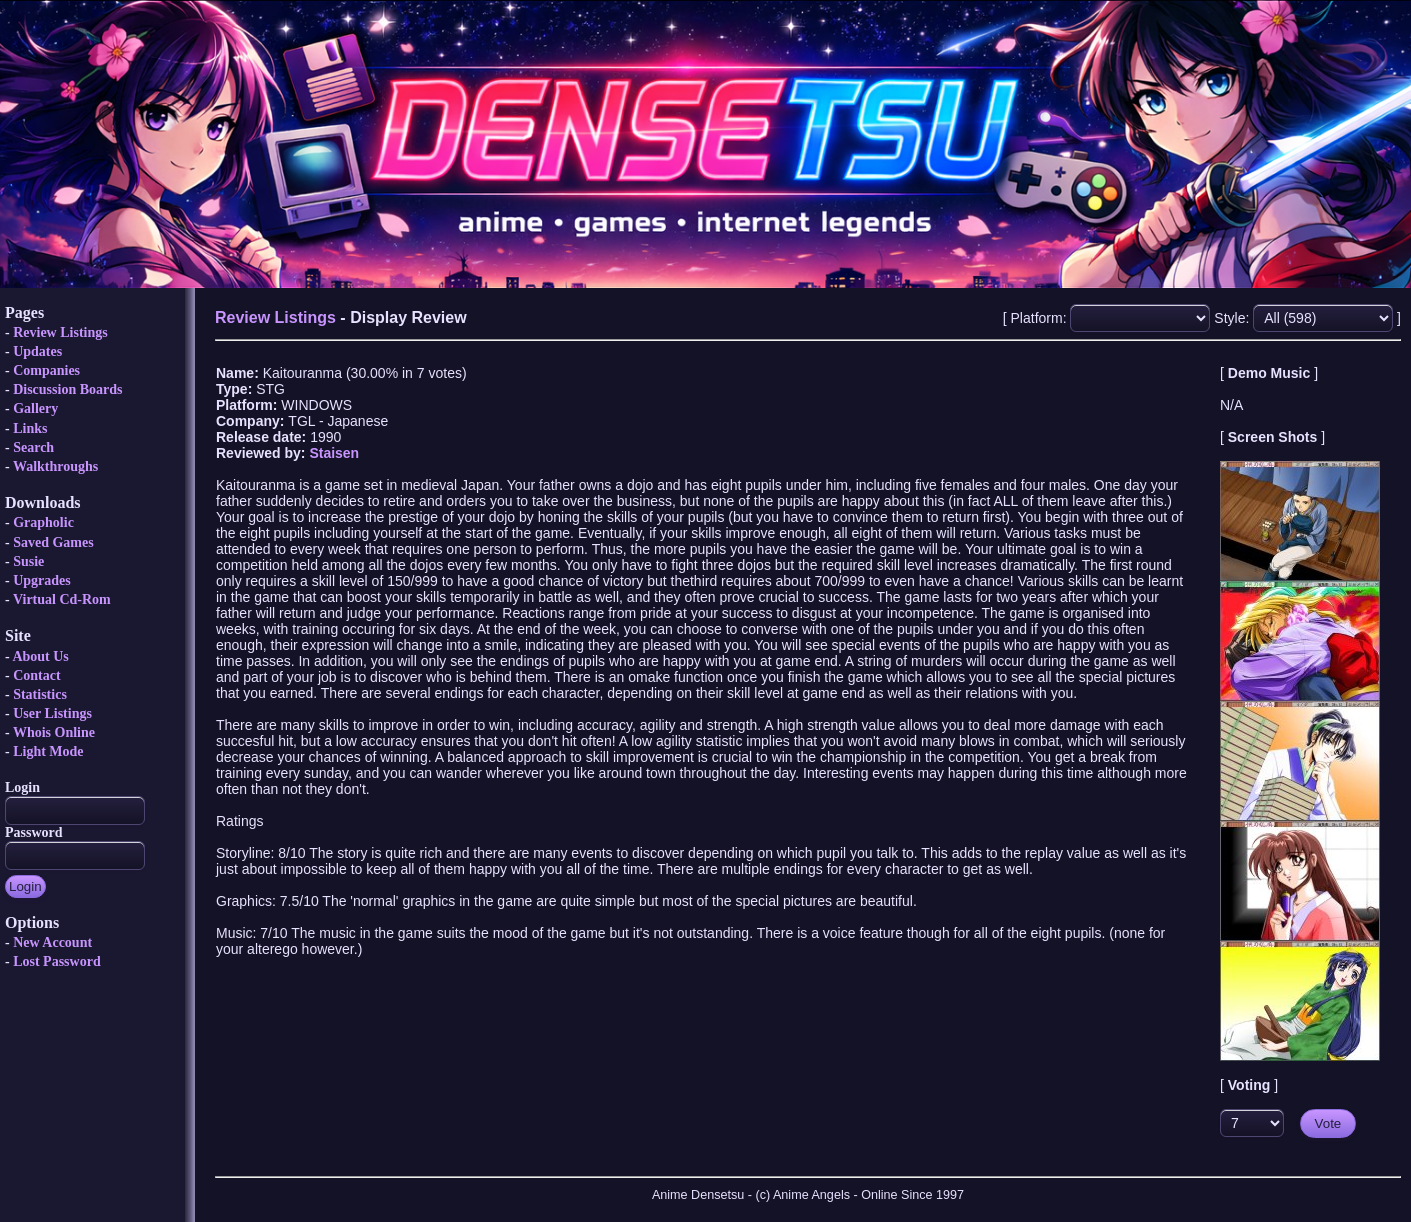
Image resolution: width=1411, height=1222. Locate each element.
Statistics (40, 694)
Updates (37, 351)
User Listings (52, 713)
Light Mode (48, 751)
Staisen (334, 453)
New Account (52, 942)
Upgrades (42, 580)
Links (30, 428)
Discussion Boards (67, 389)
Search (33, 447)
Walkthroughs (55, 466)
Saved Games (53, 542)
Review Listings (60, 332)
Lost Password (57, 961)
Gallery (35, 408)
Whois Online (54, 732)
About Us (40, 656)
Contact (36, 675)
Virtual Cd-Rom (62, 599)
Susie (28, 561)
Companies (46, 370)
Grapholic (43, 522)
